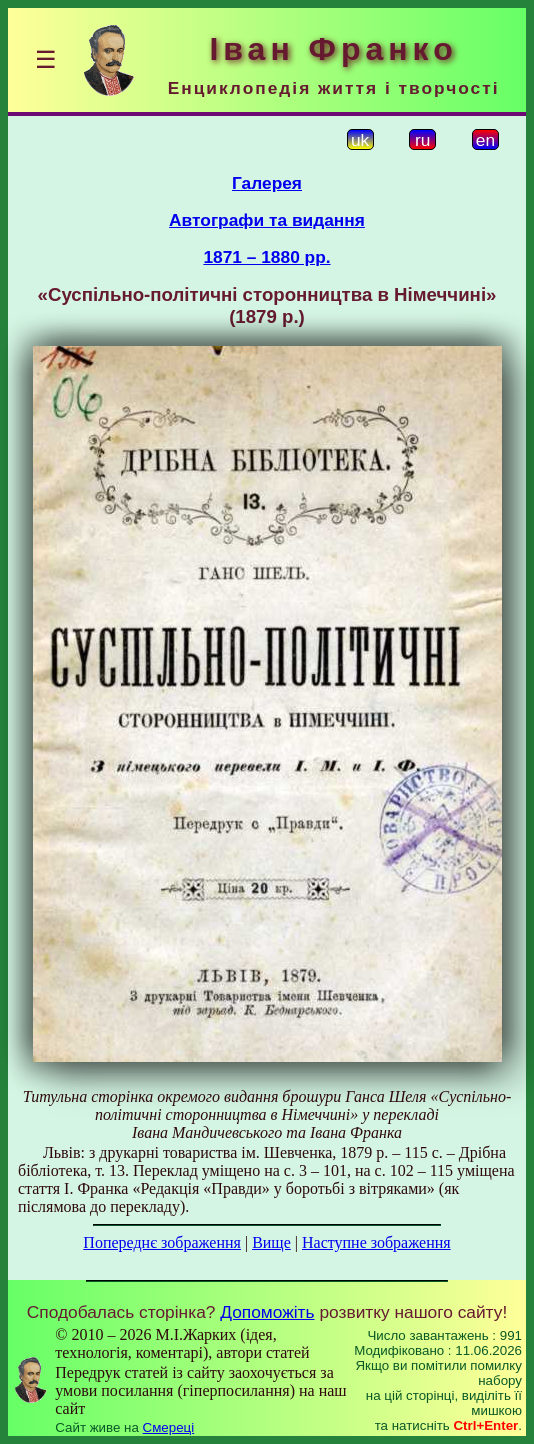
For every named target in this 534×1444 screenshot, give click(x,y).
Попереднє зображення (162, 1242)
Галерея (267, 183)
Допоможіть (267, 1312)
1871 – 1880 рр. (266, 257)
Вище (271, 1242)
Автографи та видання (267, 220)
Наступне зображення (376, 1242)
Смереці (169, 1427)
